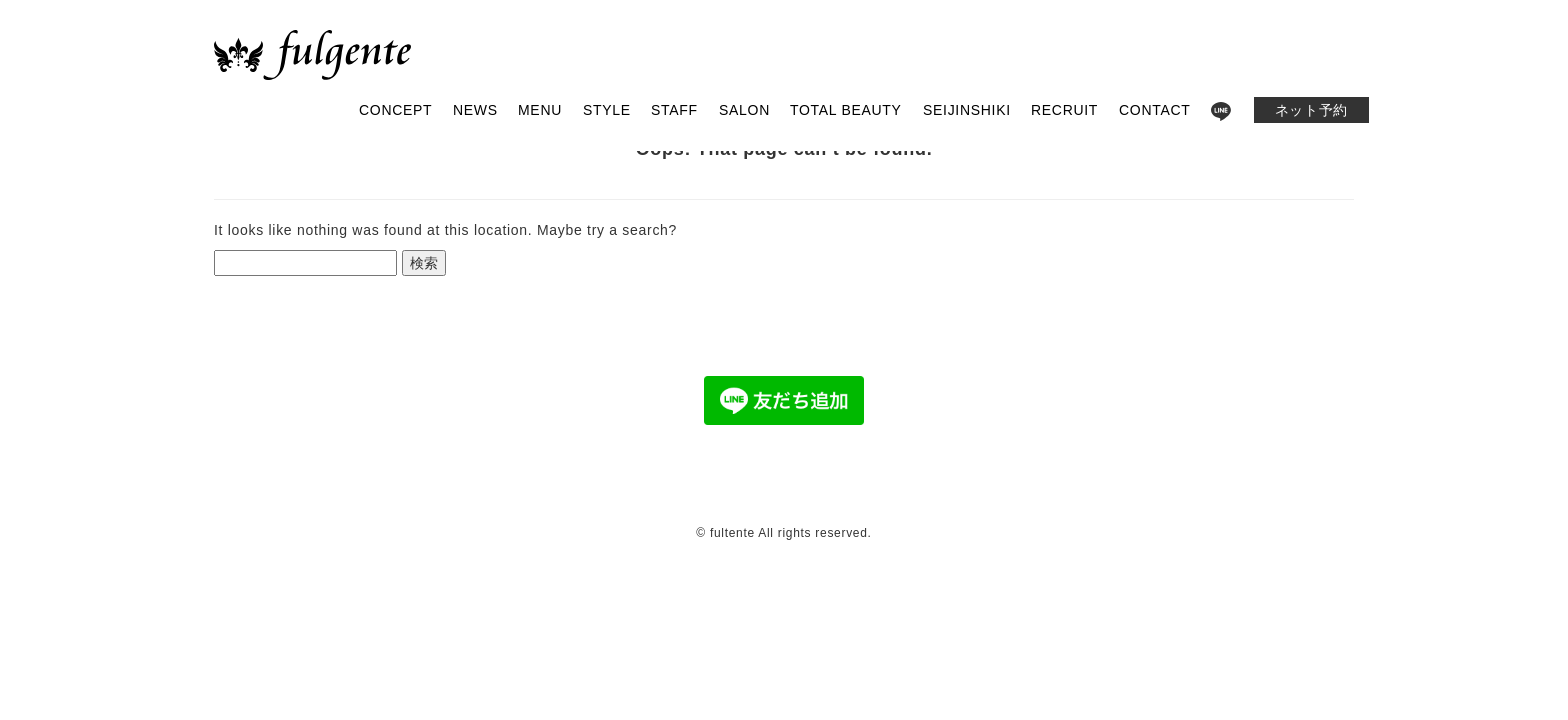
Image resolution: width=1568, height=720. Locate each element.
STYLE (607, 110)
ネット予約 (1312, 110)
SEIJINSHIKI (967, 110)
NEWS (475, 110)
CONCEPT (395, 110)
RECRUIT (1064, 110)
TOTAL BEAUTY (846, 110)
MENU (540, 110)
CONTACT (1155, 110)
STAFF (674, 110)
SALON (744, 110)
